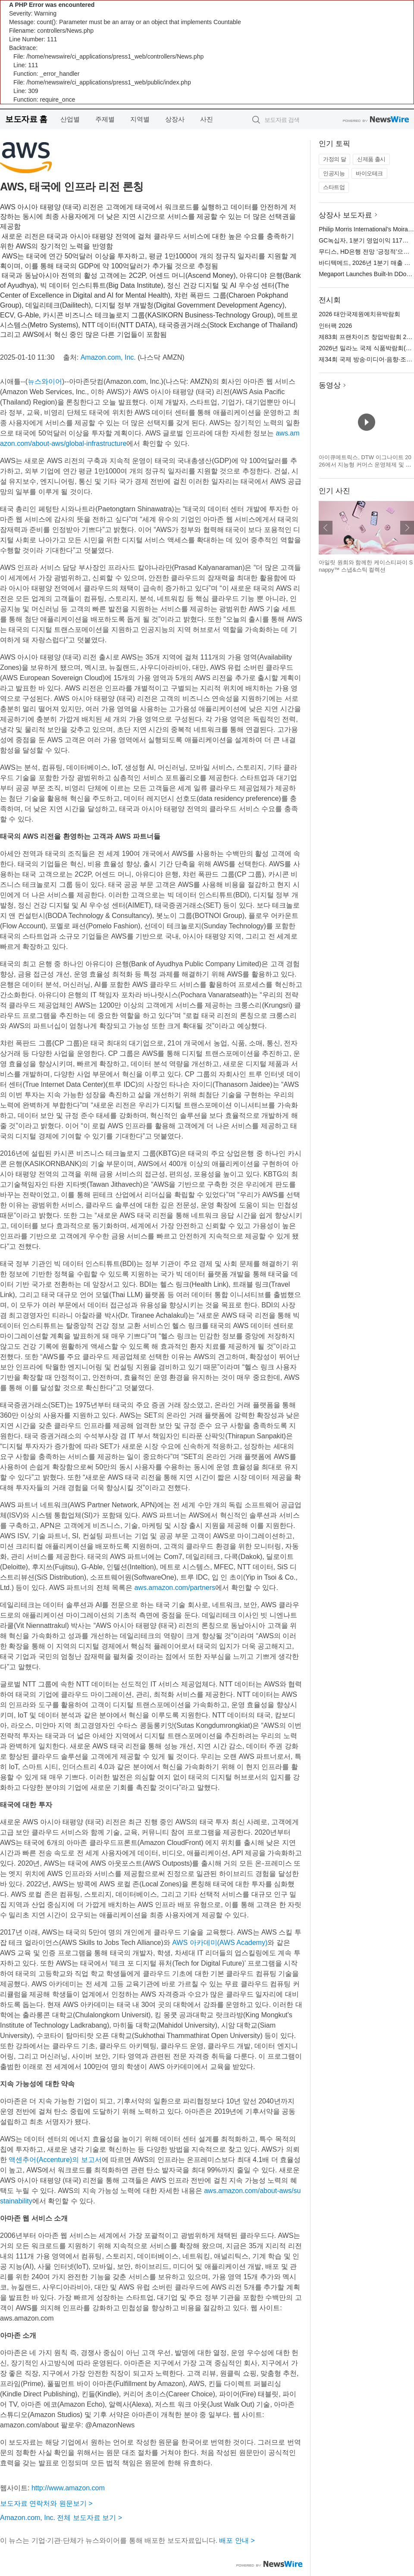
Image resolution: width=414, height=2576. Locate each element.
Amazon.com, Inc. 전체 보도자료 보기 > (61, 2517)
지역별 (140, 119)
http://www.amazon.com (68, 2488)
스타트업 (334, 187)
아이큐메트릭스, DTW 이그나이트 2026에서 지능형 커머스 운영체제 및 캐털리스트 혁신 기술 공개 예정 (365, 465)
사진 (206, 119)
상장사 (175, 119)
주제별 (105, 119)
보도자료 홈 (26, 119)
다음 (407, 528)
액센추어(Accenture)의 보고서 (55, 2159)
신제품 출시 (371, 159)
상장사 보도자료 (345, 215)
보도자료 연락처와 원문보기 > (46, 2503)
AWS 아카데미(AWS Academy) (219, 1942)
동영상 (330, 385)
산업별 (70, 119)
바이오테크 (369, 173)
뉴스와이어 (45, 381)
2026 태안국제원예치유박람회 (359, 314)
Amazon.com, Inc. (108, 357)
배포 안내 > (236, 2540)
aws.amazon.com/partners (174, 1587)
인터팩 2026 (335, 325)
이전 (325, 528)
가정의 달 (334, 159)
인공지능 (334, 173)
